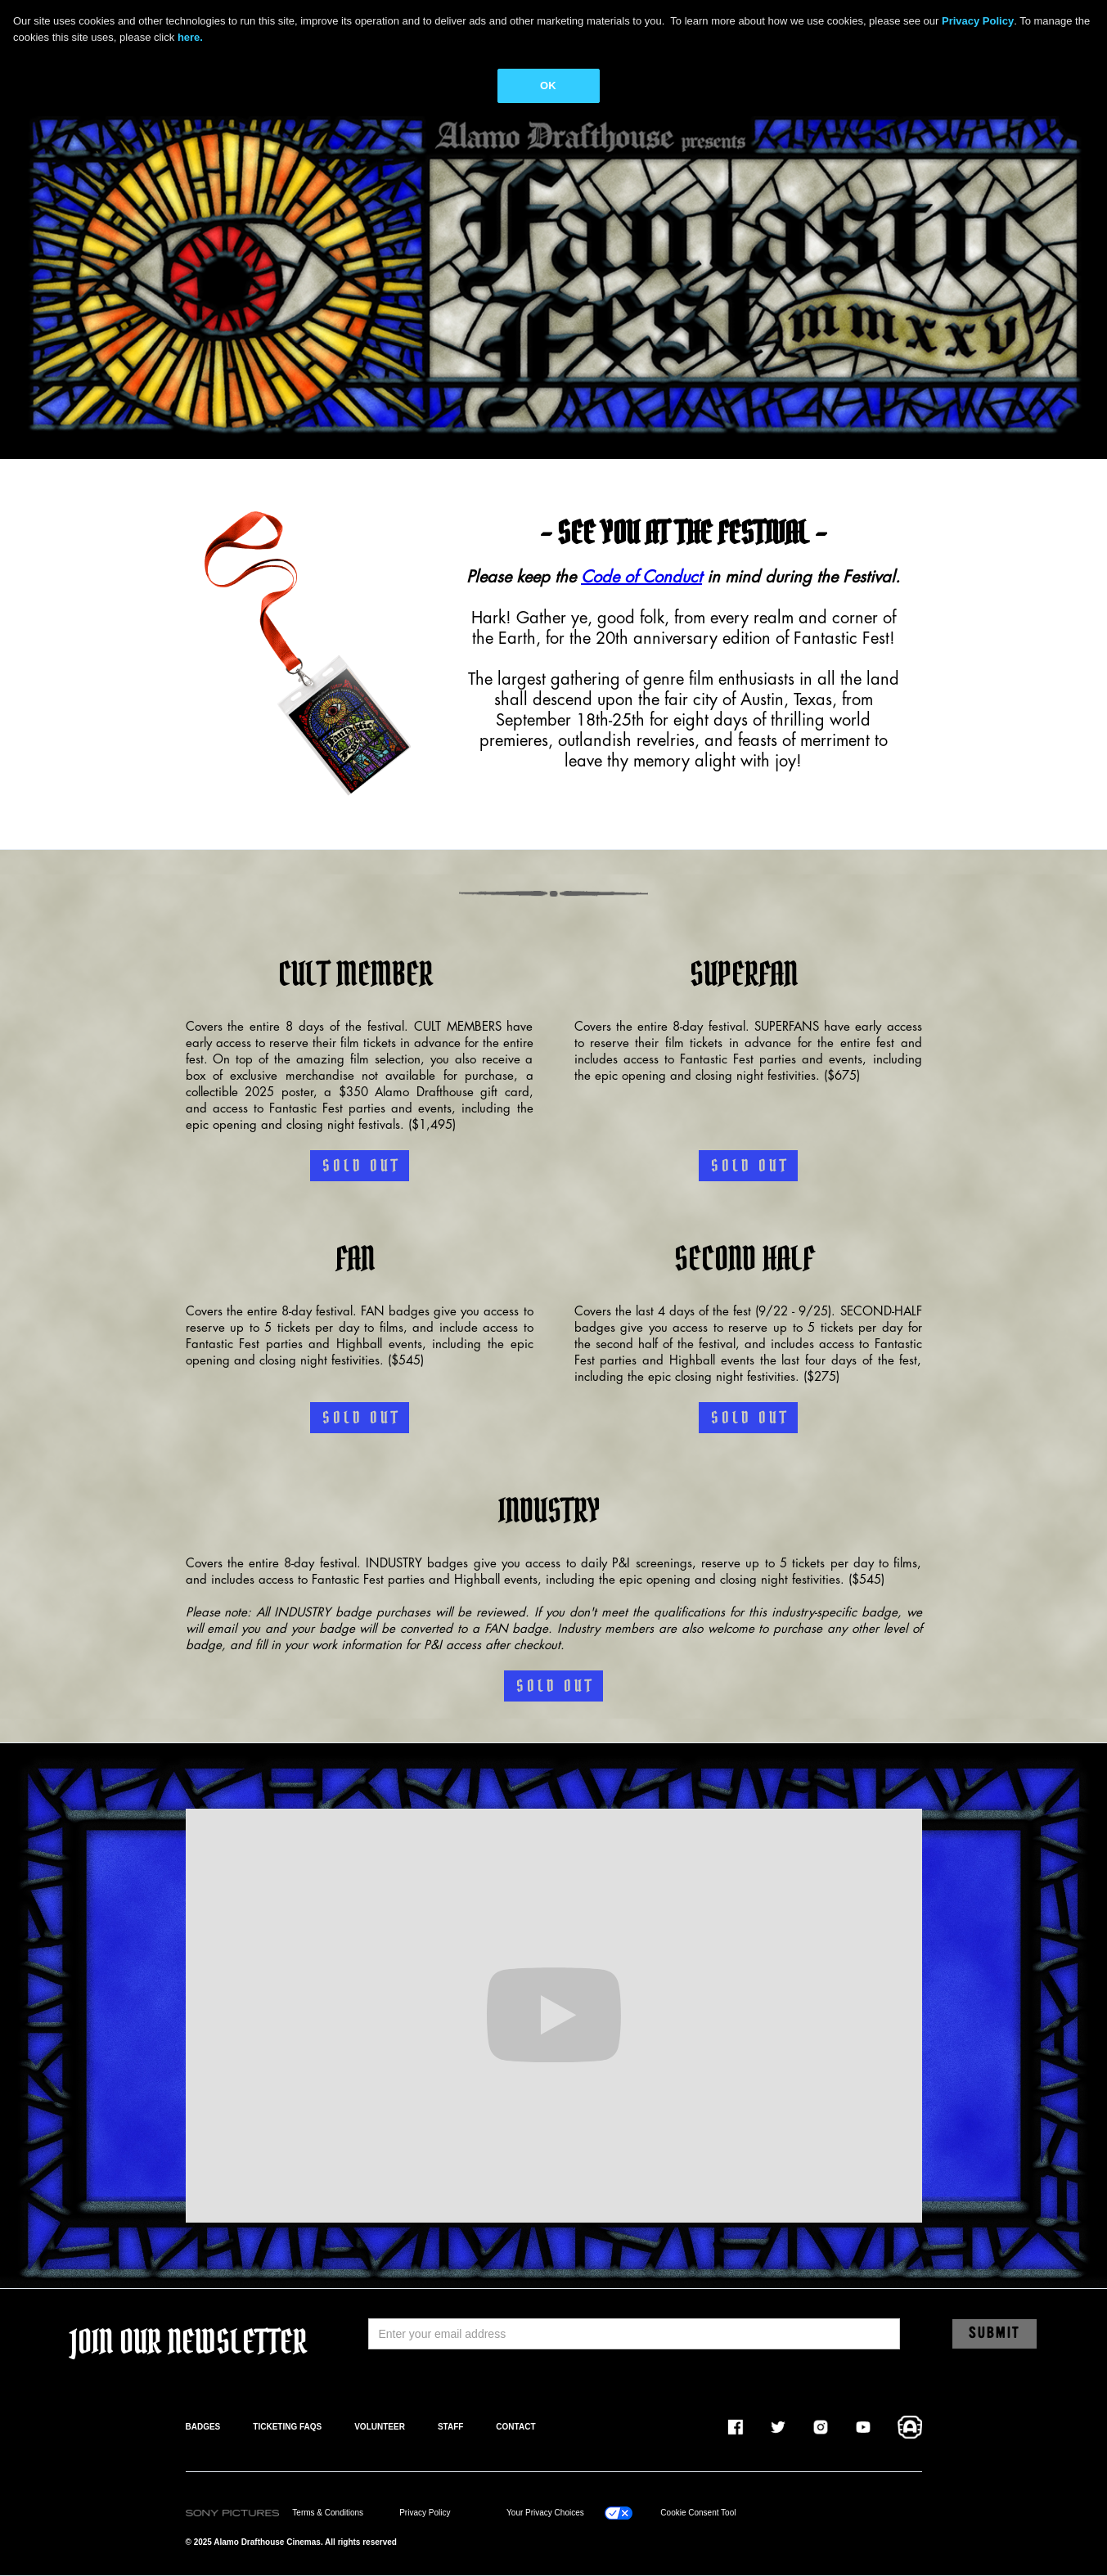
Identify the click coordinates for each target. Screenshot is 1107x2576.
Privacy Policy (424, 2512)
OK (548, 85)
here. (190, 37)
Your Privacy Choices (545, 2512)
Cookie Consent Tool (698, 2512)
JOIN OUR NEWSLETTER (188, 2342)
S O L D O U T (359, 1165)
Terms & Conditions (327, 2512)
